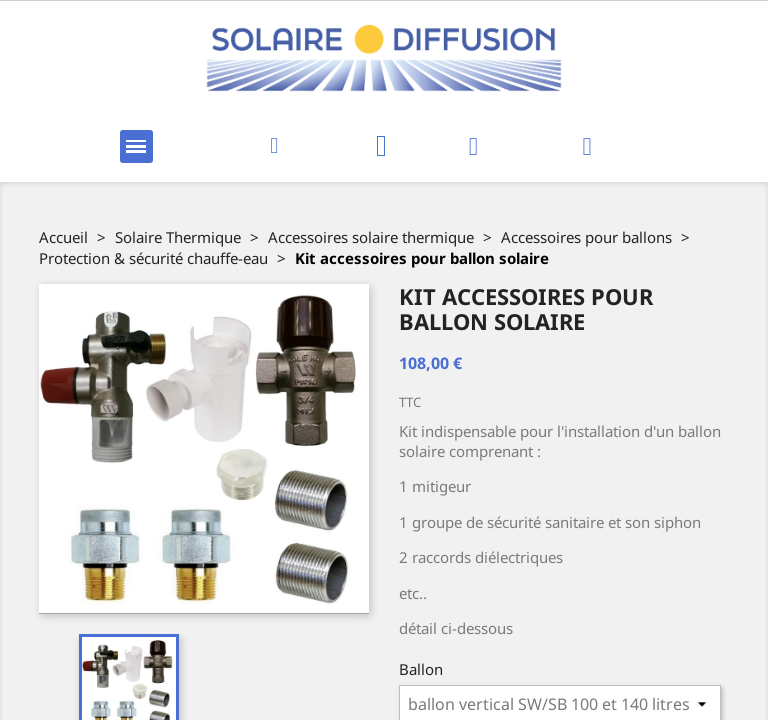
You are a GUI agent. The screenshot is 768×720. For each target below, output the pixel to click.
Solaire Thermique (178, 237)
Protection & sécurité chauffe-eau (153, 258)
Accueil (63, 237)
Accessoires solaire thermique (371, 237)
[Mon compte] (473, 146)
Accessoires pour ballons (586, 237)
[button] (274, 146)
